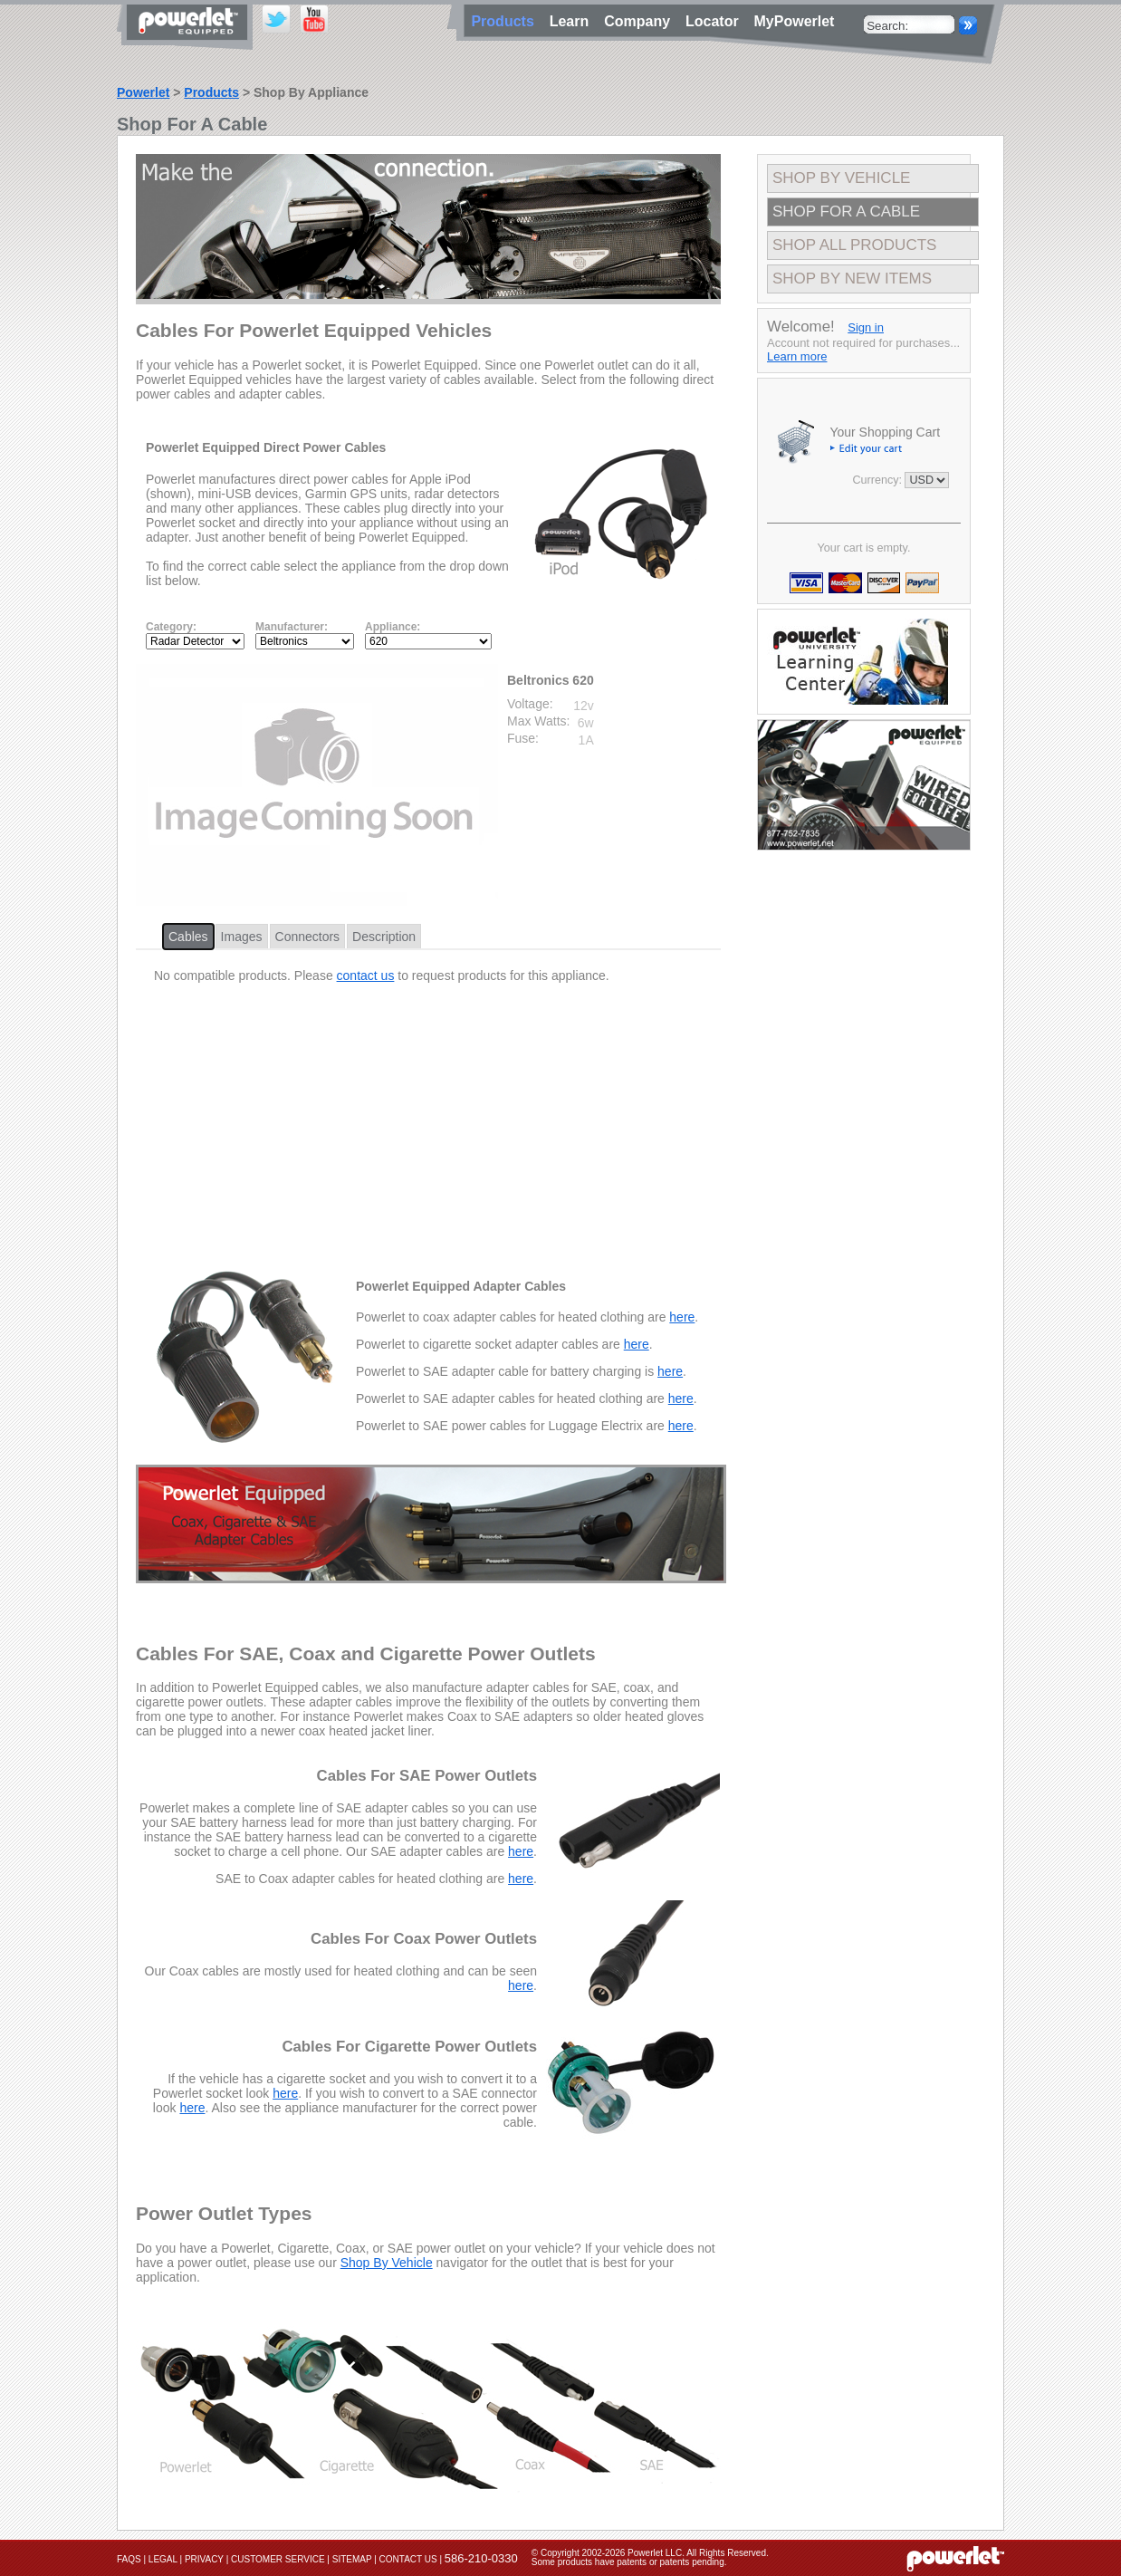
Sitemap (352, 2559)
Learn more (797, 356)
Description (384, 936)
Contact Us (408, 2559)
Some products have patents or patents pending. (629, 2562)
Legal (163, 2559)
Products (211, 92)
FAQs (129, 2559)
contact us (366, 975)
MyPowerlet (794, 21)
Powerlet (143, 92)
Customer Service (278, 2559)
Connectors (307, 936)
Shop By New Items (852, 278)
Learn (573, 21)
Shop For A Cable (846, 211)
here (682, 1317)
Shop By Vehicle (386, 2262)
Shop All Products (854, 245)
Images (242, 936)
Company (641, 21)
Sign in (866, 327)
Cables (188, 936)
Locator (716, 21)
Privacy (204, 2559)
